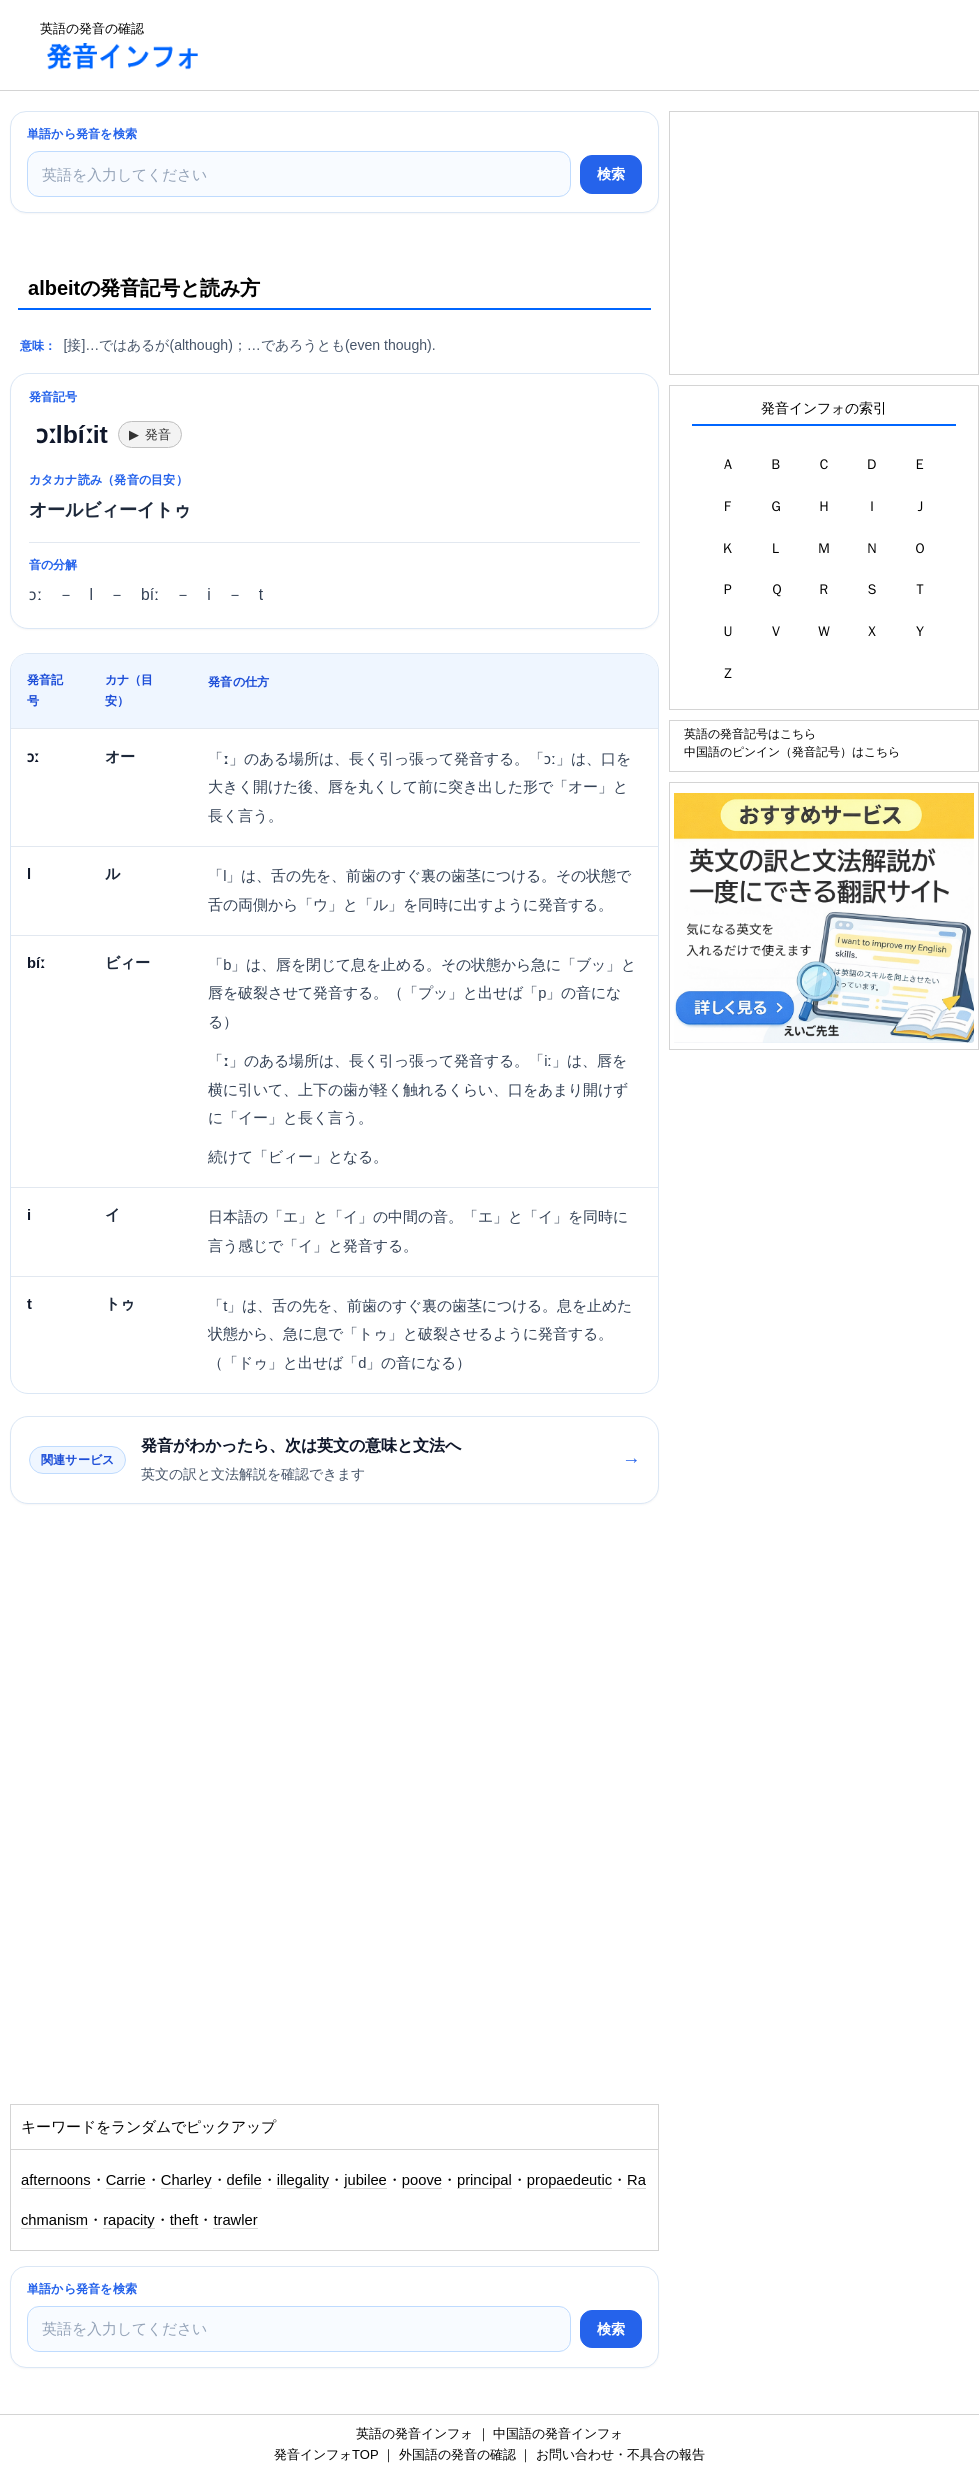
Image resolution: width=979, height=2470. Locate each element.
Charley (186, 2180)
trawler (235, 2220)
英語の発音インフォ (414, 2433)
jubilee (365, 2180)
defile (244, 2180)
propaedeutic (569, 2180)
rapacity (129, 2220)
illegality (303, 2180)
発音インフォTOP (326, 2454)
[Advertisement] (584, 45)
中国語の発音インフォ (558, 2433)
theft (184, 2220)
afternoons (56, 2180)
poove (422, 2180)
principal (484, 2180)
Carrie (126, 2180)
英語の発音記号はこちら (750, 733)
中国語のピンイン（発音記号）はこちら (792, 751)
